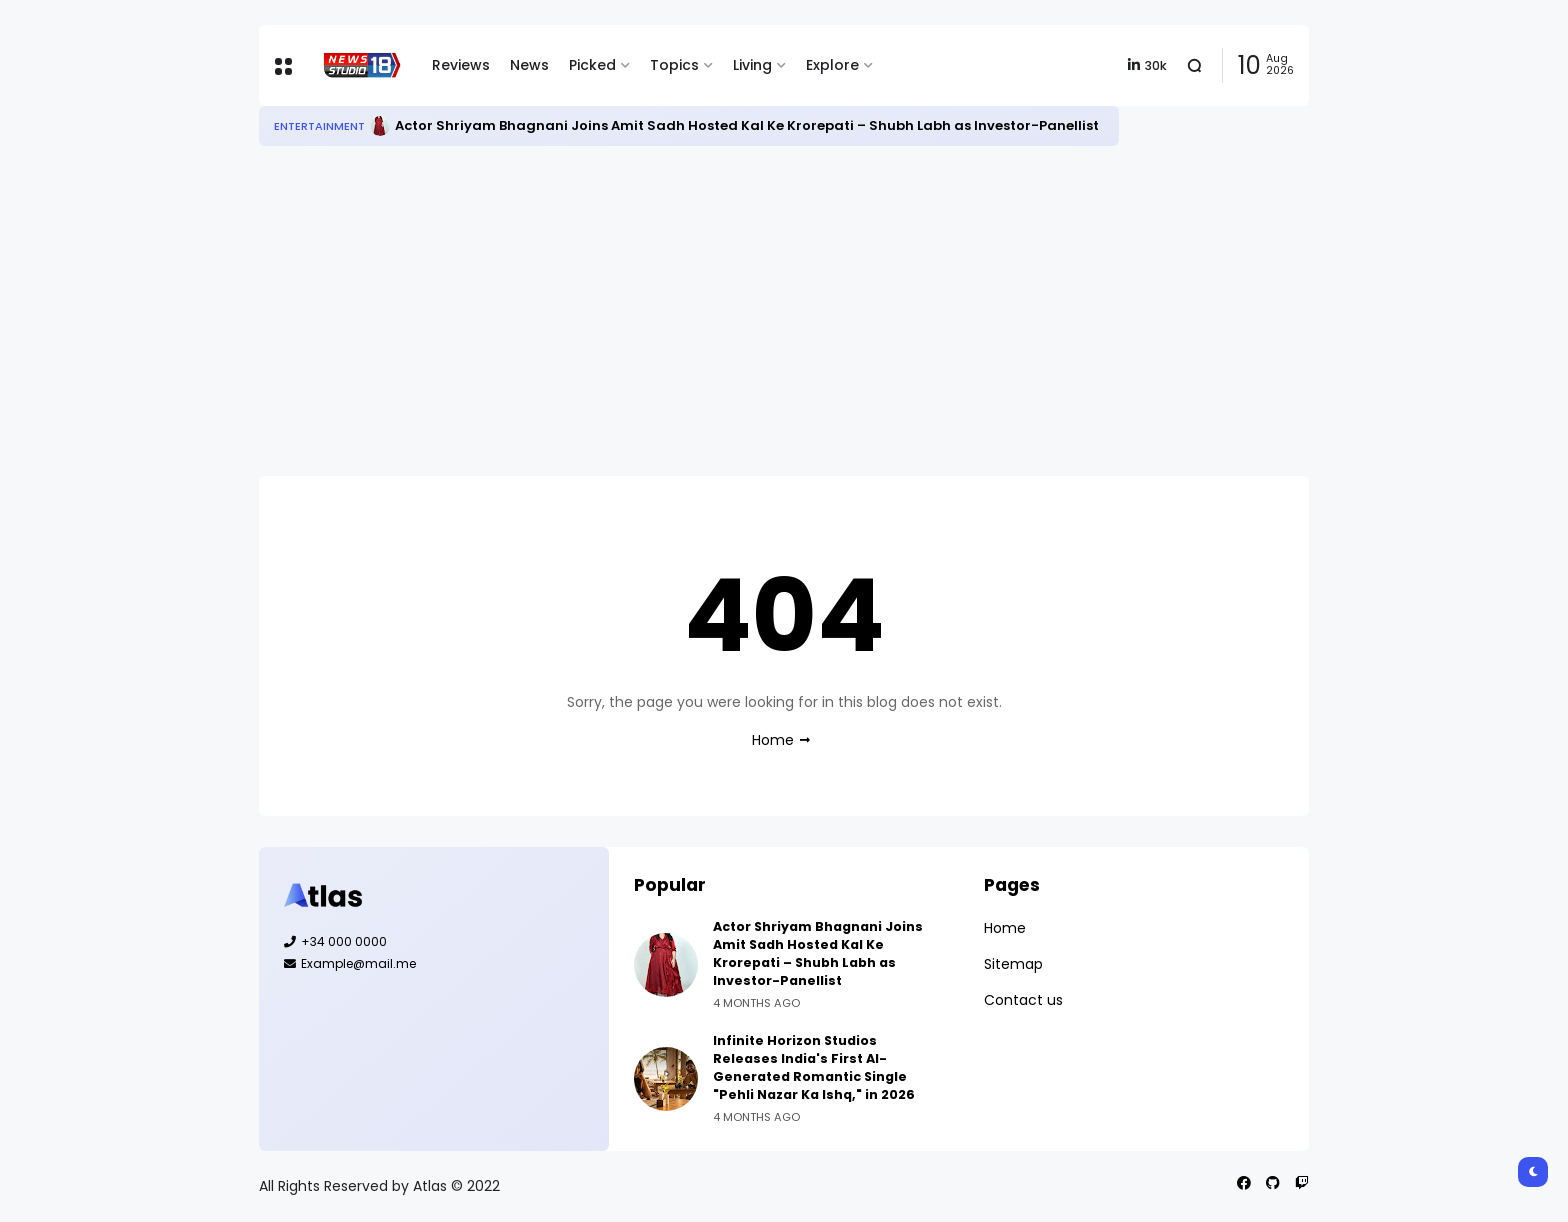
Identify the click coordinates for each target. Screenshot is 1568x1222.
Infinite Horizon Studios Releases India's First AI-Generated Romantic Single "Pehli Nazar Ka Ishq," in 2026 (814, 1067)
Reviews (461, 65)
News (529, 65)
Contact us (1023, 1000)
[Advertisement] (784, 311)
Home (773, 740)
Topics (674, 65)
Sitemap (1013, 964)
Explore (832, 65)
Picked (592, 65)
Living (752, 65)
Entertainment (319, 126)
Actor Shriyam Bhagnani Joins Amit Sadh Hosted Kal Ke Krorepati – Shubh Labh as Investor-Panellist (747, 125)
